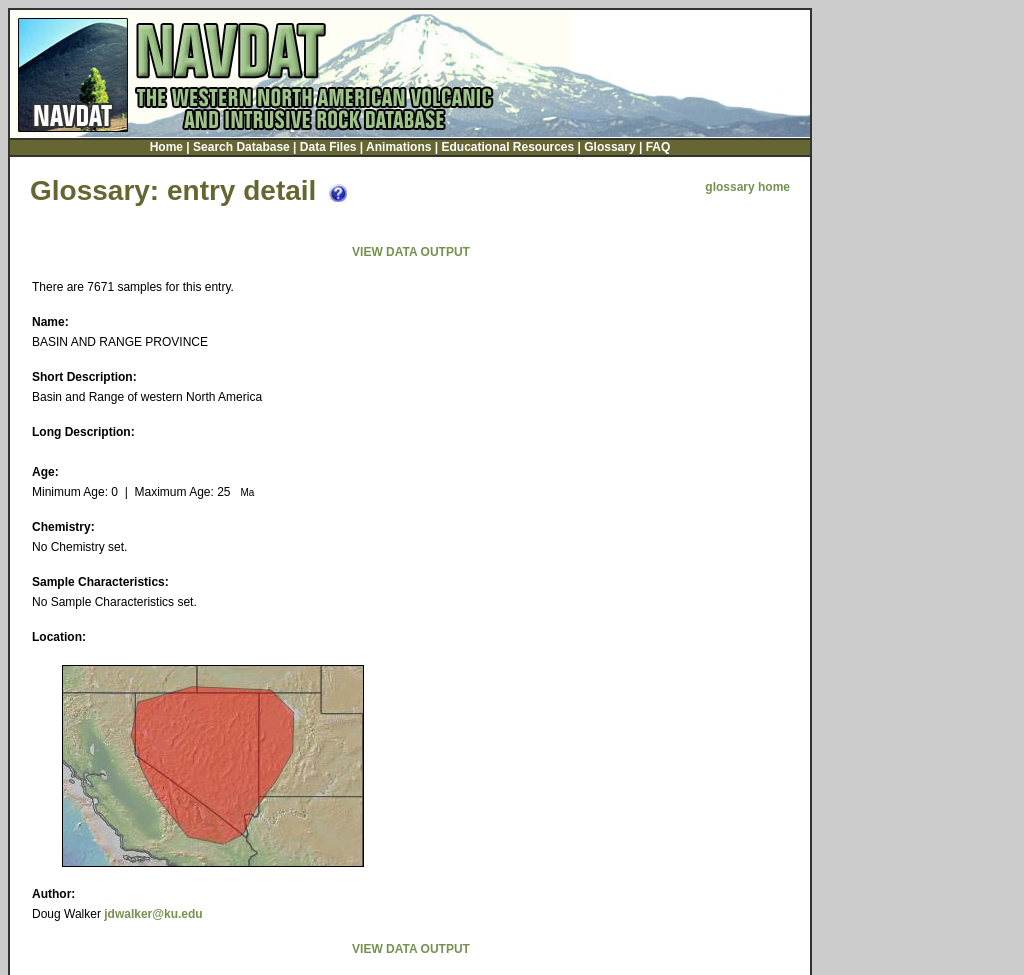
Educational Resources (507, 145)
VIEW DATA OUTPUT (411, 250)
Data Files (328, 145)
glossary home (747, 185)
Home (166, 145)
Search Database (241, 145)
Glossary (609, 145)
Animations (398, 145)
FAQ (658, 145)
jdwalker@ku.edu (153, 912)
